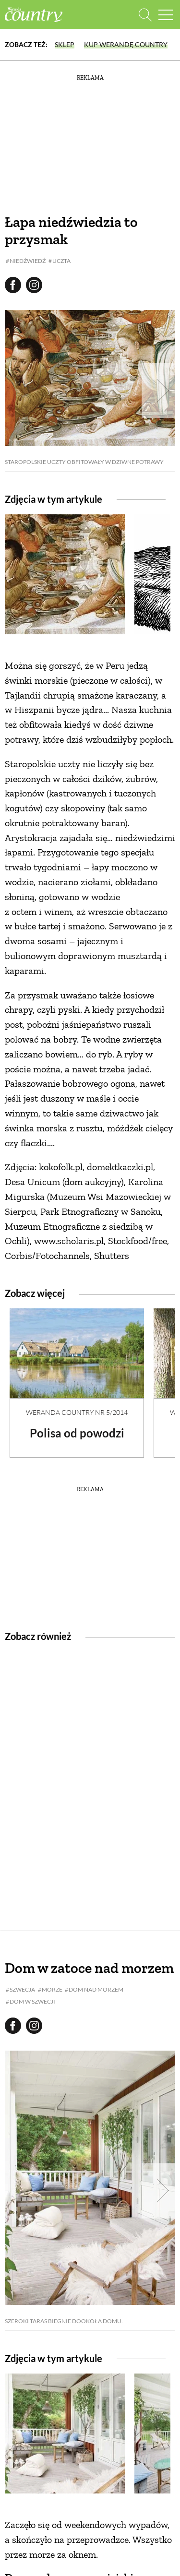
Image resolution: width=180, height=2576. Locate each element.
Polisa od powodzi (77, 1433)
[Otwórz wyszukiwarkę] (145, 14)
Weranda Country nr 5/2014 (77, 1412)
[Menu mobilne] (165, 15)
